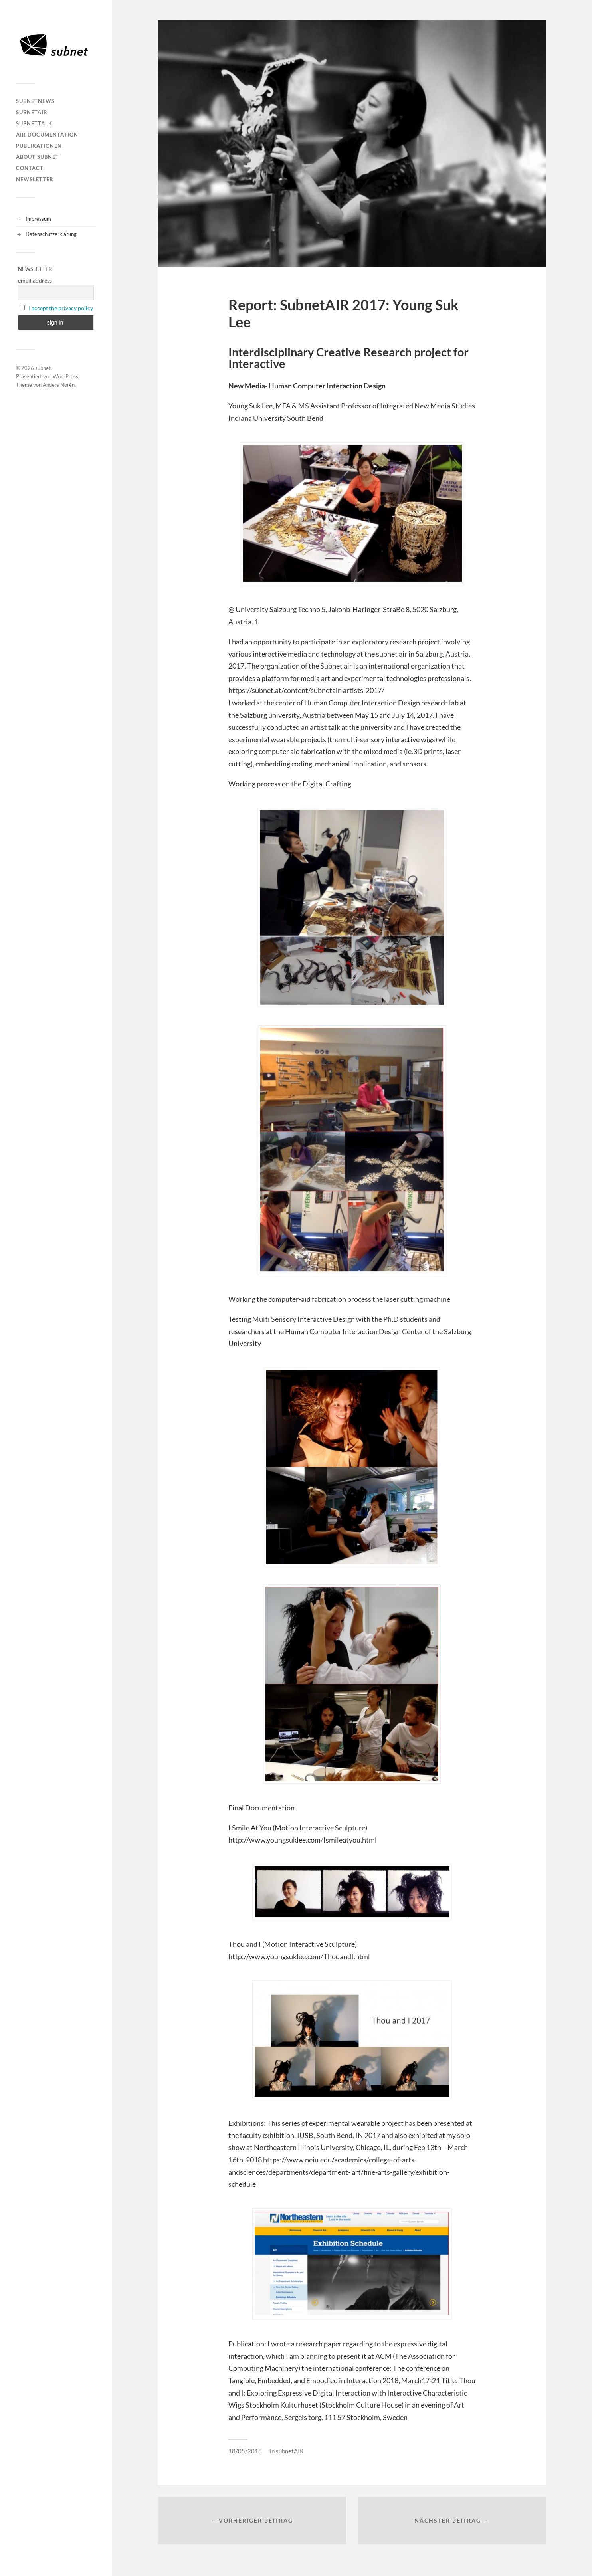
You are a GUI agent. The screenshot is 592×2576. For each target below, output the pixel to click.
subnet (43, 368)
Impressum (38, 219)
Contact (30, 168)
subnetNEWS (35, 101)
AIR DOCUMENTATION (47, 134)
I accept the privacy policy (61, 308)
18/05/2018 (245, 2451)
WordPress (65, 376)
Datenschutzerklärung (51, 234)
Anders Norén (59, 385)
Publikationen (39, 146)
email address (35, 280)
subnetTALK (34, 123)
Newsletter (34, 179)
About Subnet (37, 157)
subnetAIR (32, 112)
